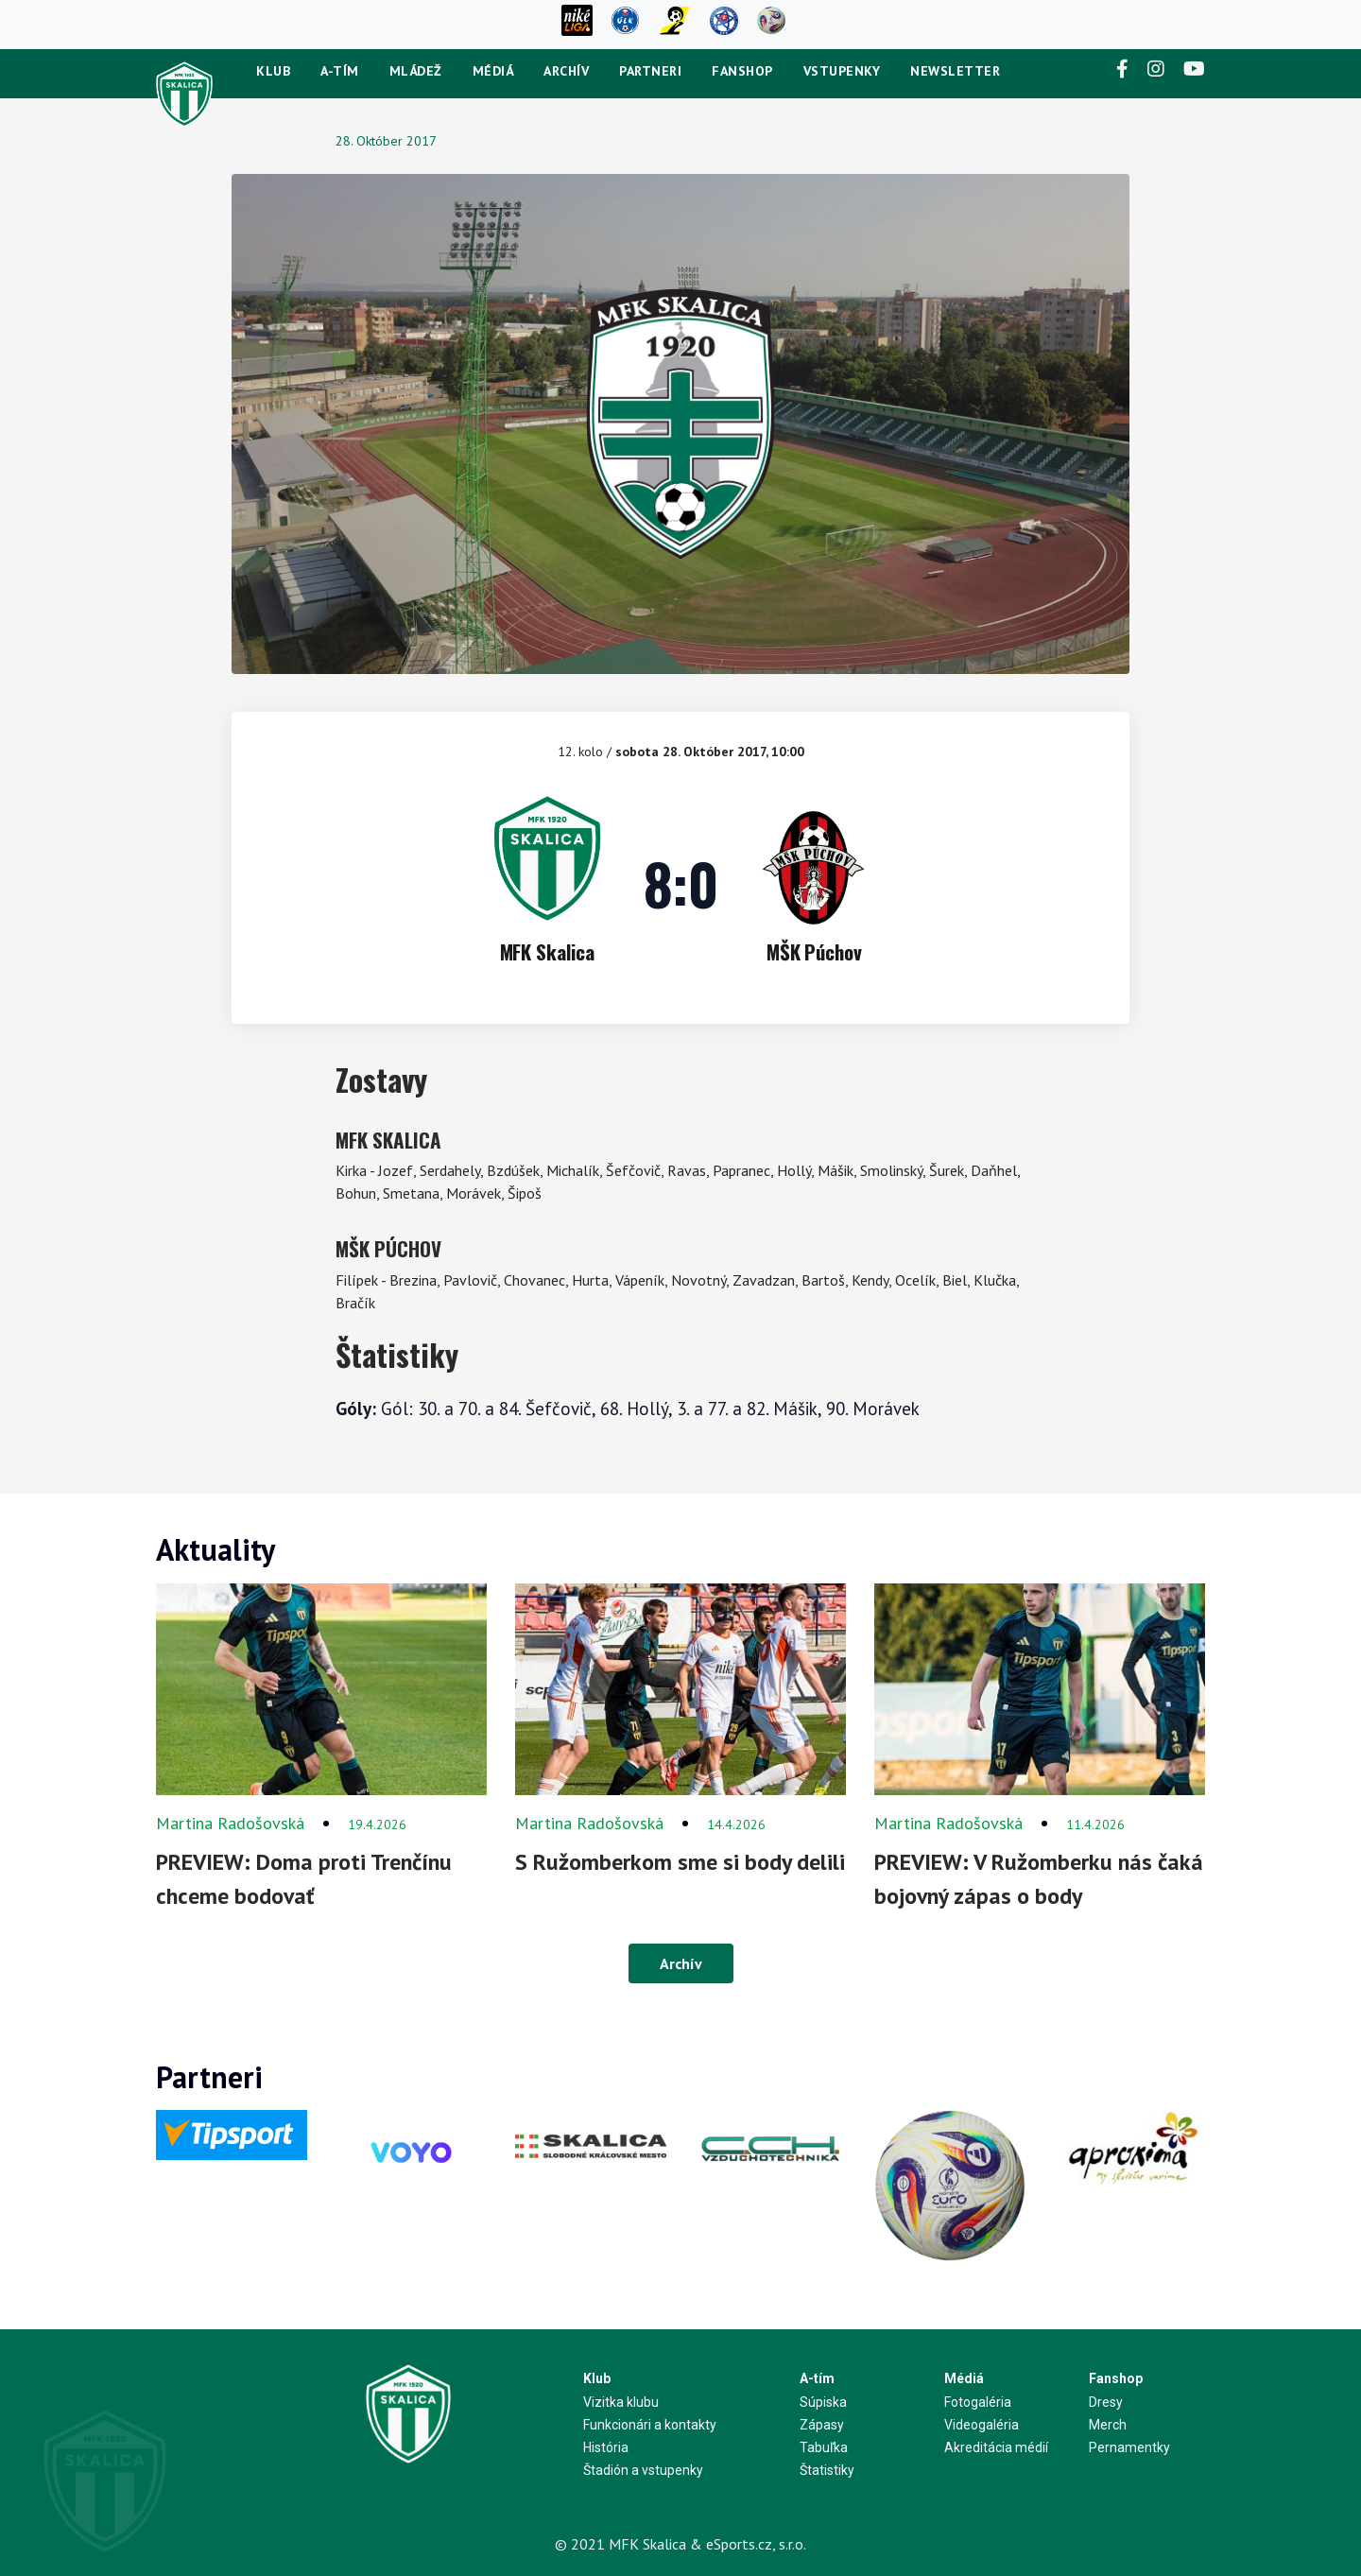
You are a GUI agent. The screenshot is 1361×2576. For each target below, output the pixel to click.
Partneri (650, 70)
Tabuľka (824, 2447)
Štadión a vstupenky (643, 2470)
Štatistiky (827, 2470)
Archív (566, 70)
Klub (273, 70)
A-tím (339, 70)
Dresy (1106, 2402)
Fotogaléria (977, 2402)
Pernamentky (1129, 2447)
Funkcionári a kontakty (649, 2424)
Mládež (415, 70)
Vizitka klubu (621, 2402)
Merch (1108, 2424)
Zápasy (822, 2424)
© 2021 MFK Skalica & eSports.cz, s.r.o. (680, 2543)
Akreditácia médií (996, 2447)
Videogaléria (981, 2424)
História (606, 2447)
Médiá (493, 70)
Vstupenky (842, 70)
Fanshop (742, 70)
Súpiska (823, 2402)
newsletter (955, 70)
